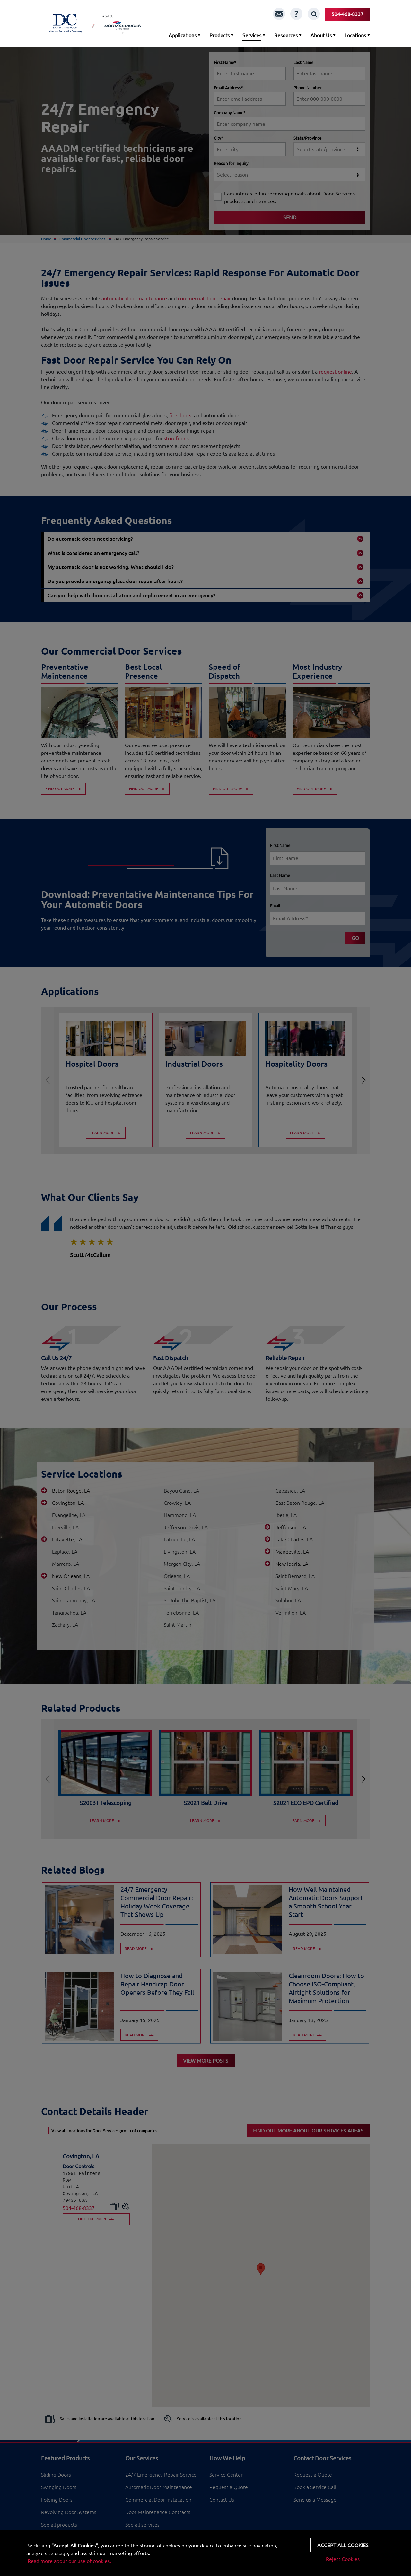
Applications (183, 35)
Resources (286, 35)
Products (219, 35)
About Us (321, 35)
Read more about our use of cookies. (69, 2561)
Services (251, 35)
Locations (355, 35)
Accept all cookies (343, 2545)
